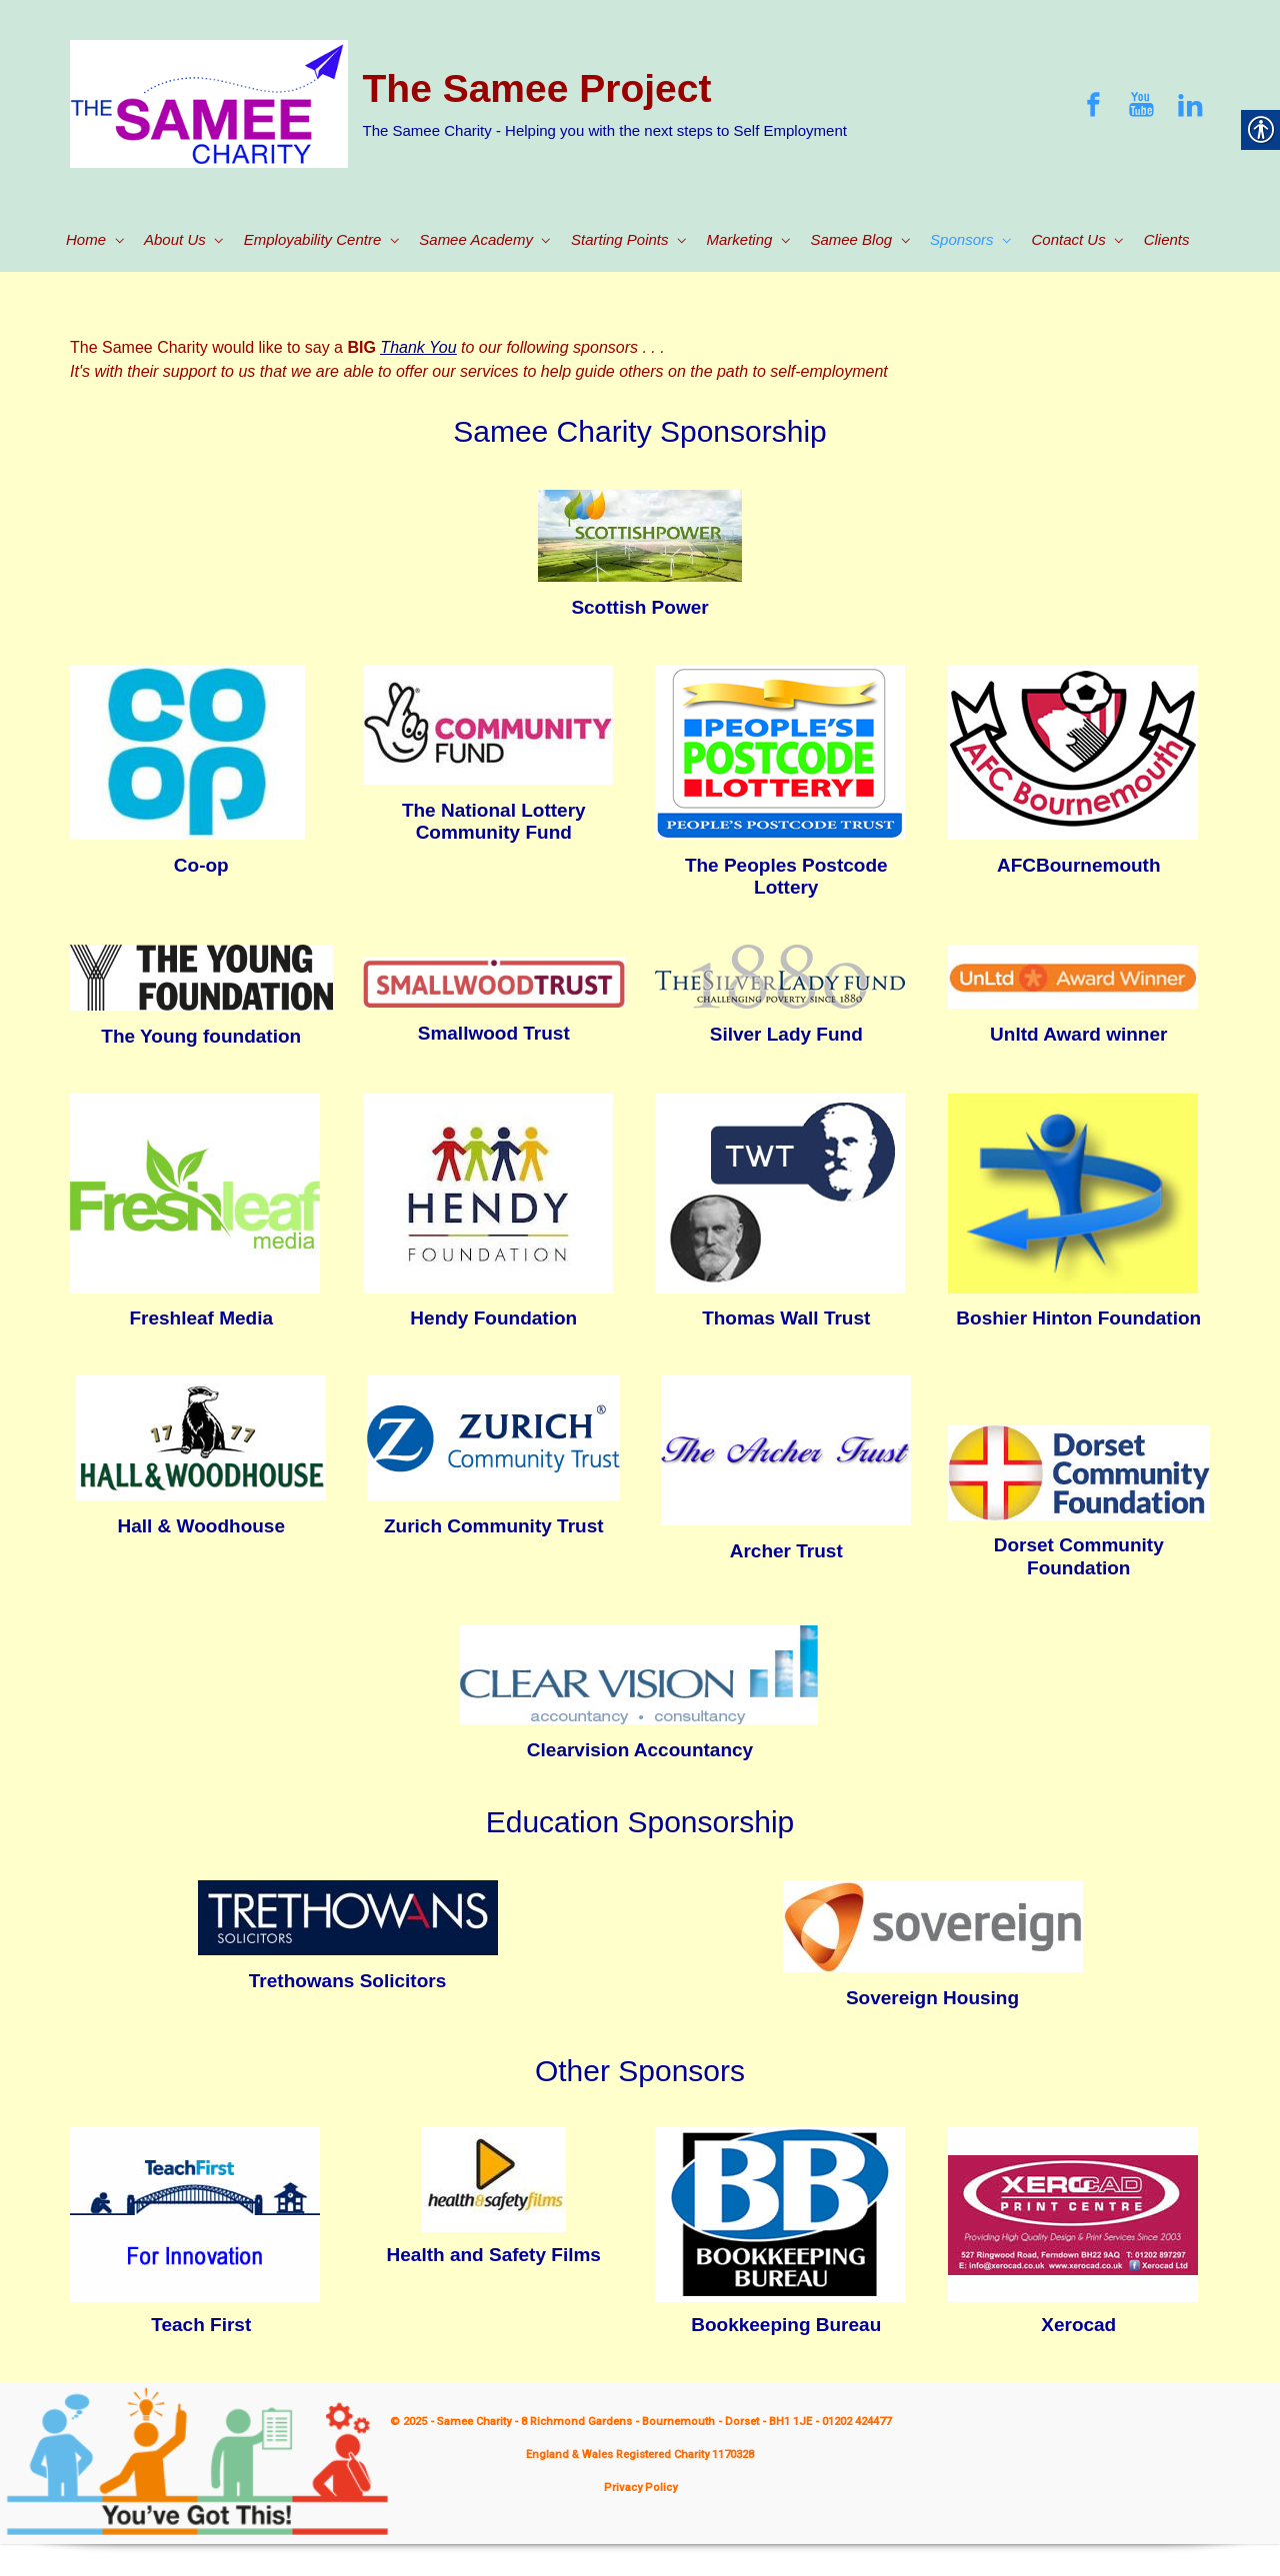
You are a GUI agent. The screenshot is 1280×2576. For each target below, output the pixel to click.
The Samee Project (537, 88)
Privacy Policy (640, 2487)
